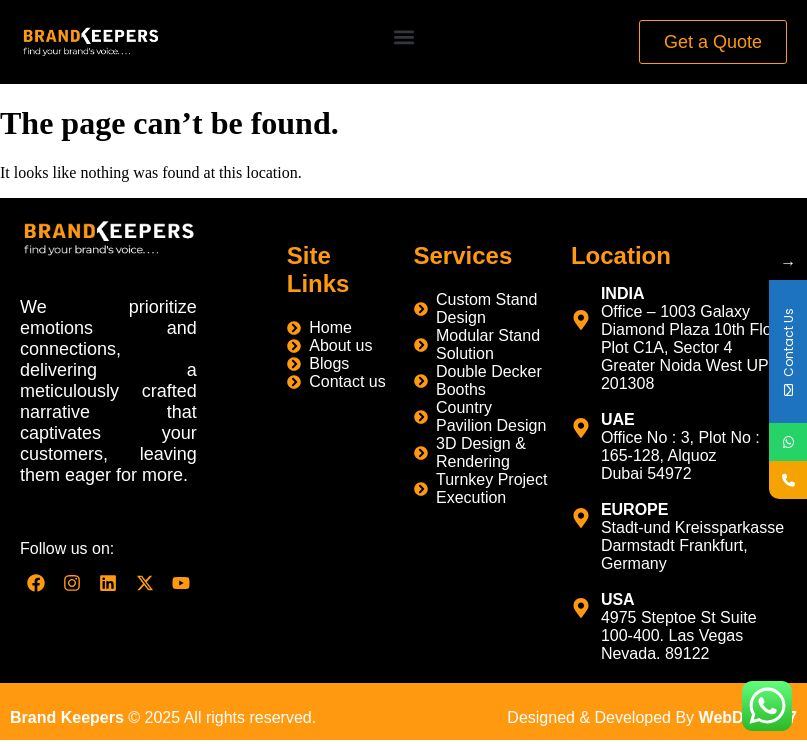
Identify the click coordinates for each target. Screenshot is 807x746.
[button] (403, 37)
